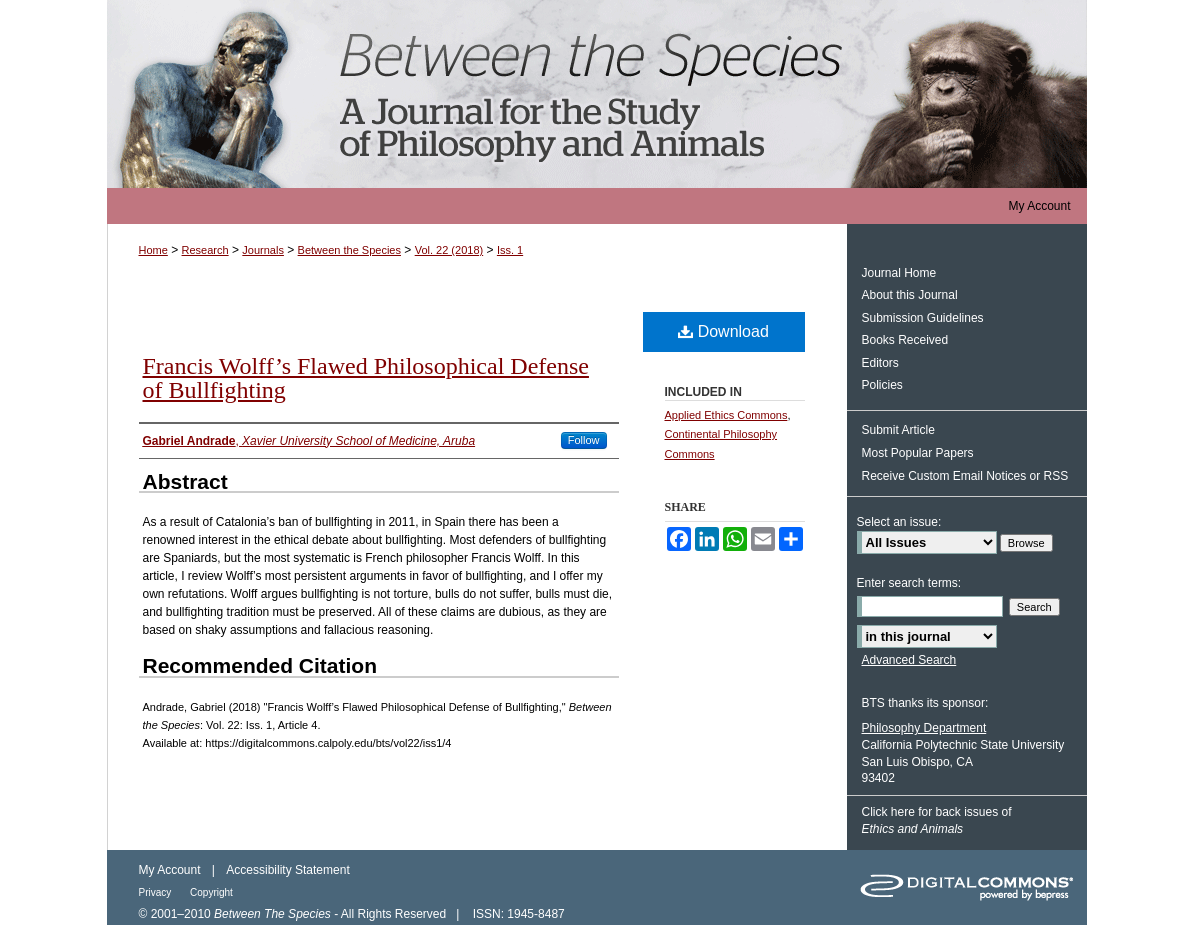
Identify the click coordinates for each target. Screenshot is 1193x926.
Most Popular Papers (918, 453)
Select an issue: (899, 522)
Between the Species (597, 94)
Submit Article (898, 430)
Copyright (211, 892)
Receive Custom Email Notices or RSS (965, 476)
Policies (882, 385)
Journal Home (899, 273)
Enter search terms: (909, 583)
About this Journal (910, 295)
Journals (263, 250)
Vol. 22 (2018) (449, 250)
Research (205, 250)
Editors (880, 363)
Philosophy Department (924, 728)
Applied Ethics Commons (726, 415)
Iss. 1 (510, 250)
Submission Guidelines (923, 318)
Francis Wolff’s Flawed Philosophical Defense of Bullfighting (366, 378)
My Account (170, 870)
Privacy (157, 892)
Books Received (905, 340)
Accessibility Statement (287, 870)
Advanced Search (909, 660)
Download (723, 331)
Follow (584, 440)
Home (153, 250)
